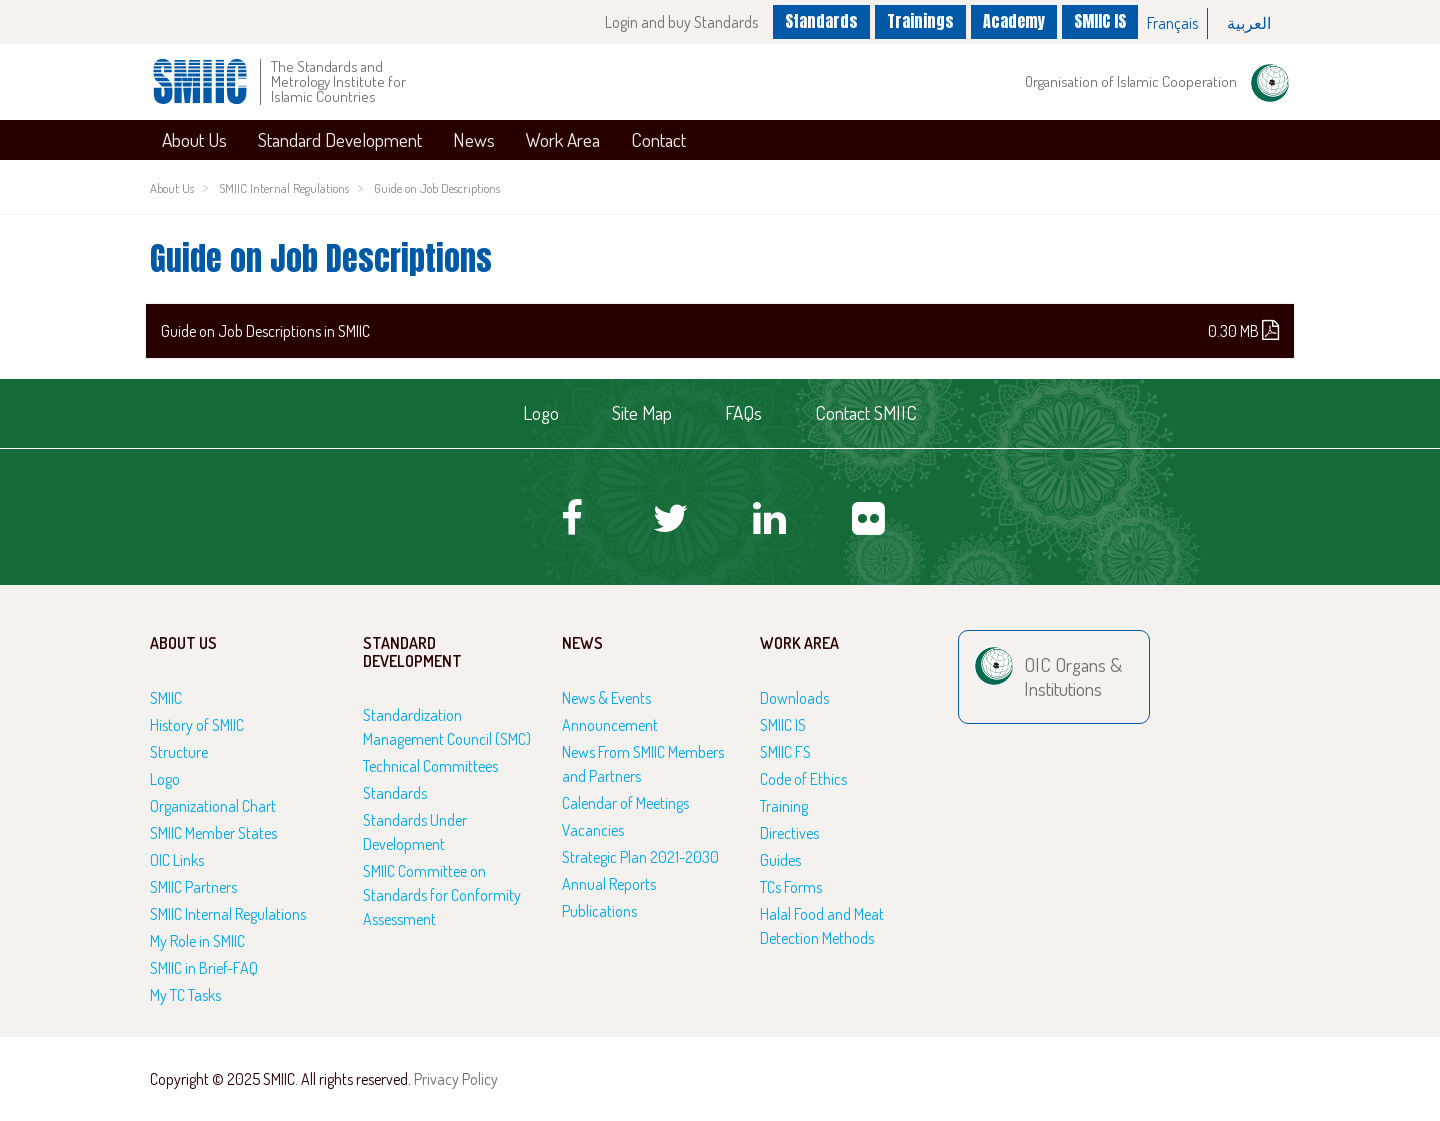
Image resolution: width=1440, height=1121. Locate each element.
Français (1172, 23)
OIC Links (177, 860)
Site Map (642, 412)
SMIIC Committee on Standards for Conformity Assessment (442, 895)
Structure (179, 752)
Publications (599, 911)
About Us (194, 139)
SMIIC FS (785, 752)
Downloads (794, 698)
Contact (658, 139)
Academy (1014, 21)
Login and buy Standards (681, 22)
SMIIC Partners (193, 887)
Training (784, 806)
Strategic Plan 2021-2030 (640, 857)
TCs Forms (791, 887)
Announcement (610, 725)
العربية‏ (1249, 23)
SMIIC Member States (213, 833)
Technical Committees (430, 766)
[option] (1173, 23)
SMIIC (166, 698)
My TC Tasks (185, 995)
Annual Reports (609, 884)
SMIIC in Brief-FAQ (204, 968)
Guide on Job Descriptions (437, 188)
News (474, 139)
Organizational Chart (213, 806)
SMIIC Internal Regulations (284, 188)
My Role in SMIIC (197, 941)
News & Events (606, 698)
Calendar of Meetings (625, 803)
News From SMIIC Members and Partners (643, 764)
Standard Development (340, 139)
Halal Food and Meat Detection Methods (822, 926)
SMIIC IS (1100, 21)
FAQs (743, 412)
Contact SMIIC (866, 412)
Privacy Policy (456, 1079)
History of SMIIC (197, 725)
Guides (780, 860)
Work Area (563, 139)
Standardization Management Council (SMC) (447, 727)
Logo (541, 412)
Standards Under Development (415, 832)
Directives (789, 833)
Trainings (920, 21)
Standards (821, 21)
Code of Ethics (803, 779)
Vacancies (593, 830)
